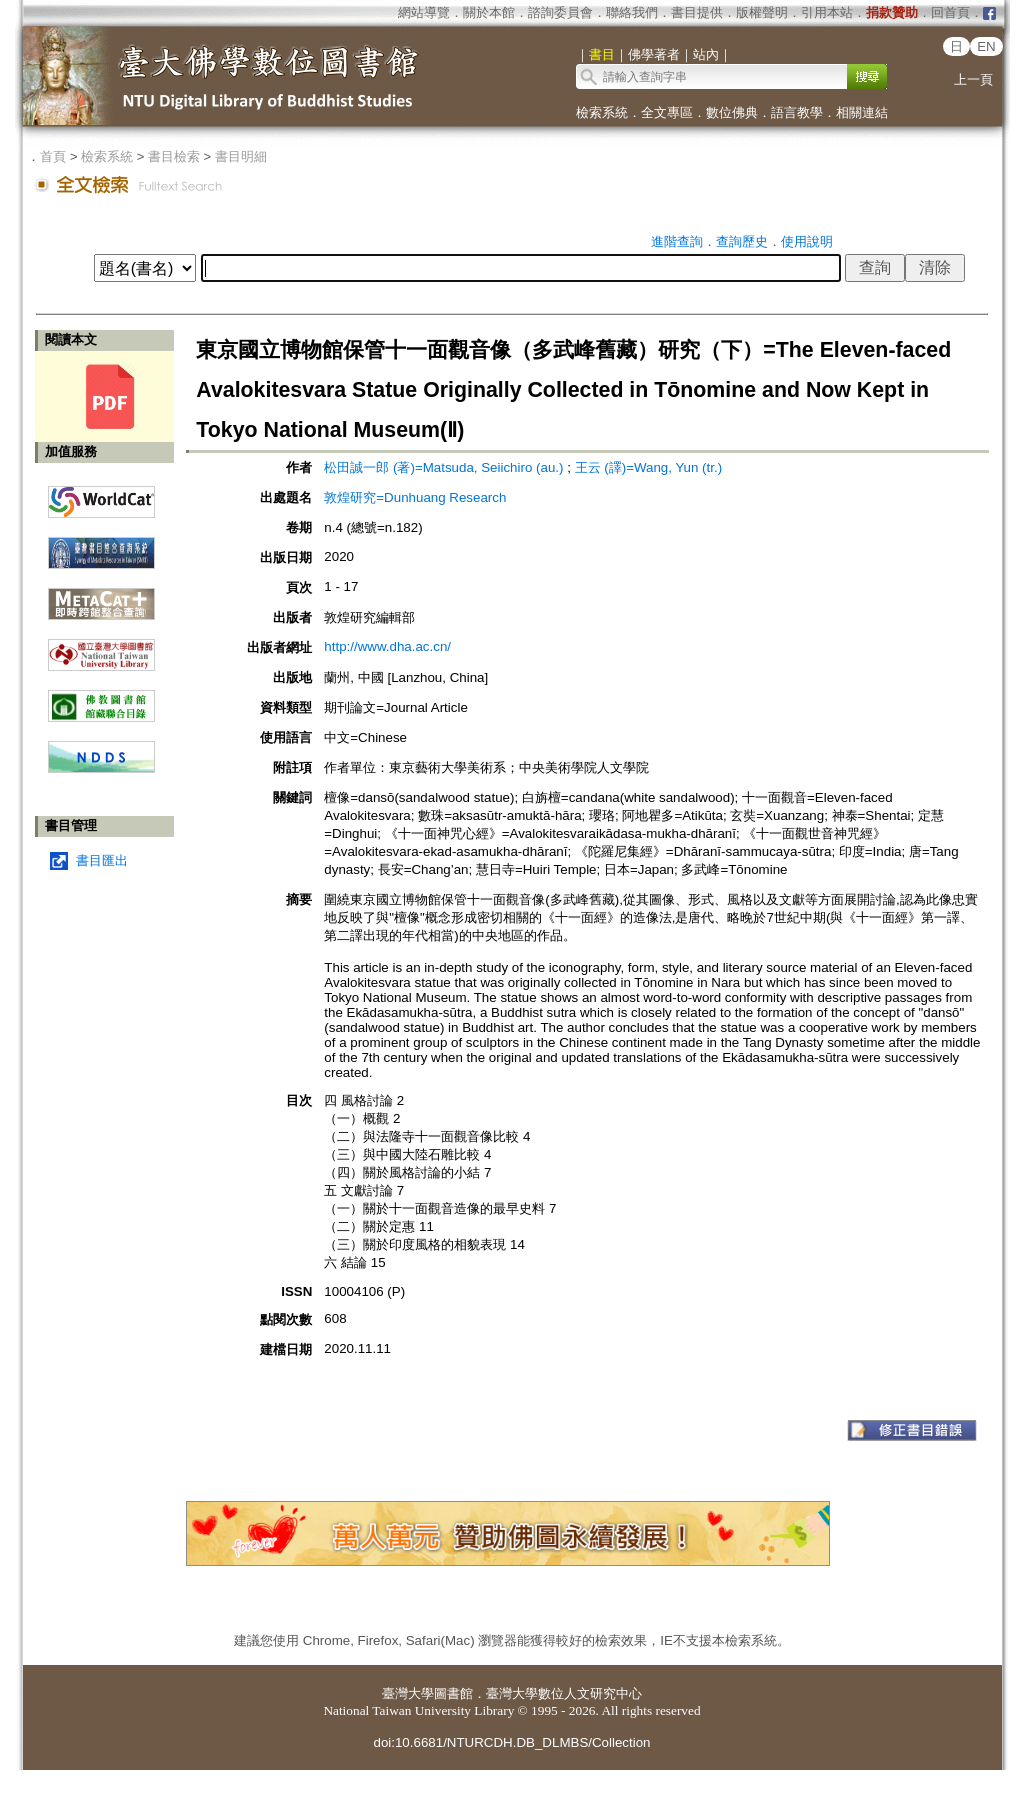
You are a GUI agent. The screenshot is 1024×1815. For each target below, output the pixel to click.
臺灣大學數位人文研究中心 (564, 1693)
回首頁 (950, 12)
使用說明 (807, 241)
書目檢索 (174, 156)
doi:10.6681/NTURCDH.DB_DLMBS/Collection (511, 1742)
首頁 (53, 156)
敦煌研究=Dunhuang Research (415, 497)
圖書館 (453, 1693)
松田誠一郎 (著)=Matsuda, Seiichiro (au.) (443, 467)
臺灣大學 (408, 1693)
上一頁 (973, 79)
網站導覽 (424, 12)
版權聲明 (762, 12)
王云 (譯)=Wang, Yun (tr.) (649, 467)
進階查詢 (677, 241)
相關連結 (862, 112)
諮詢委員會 (560, 12)
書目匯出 (102, 860)
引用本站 (827, 12)
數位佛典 (732, 112)
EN (986, 46)
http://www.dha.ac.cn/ (387, 646)
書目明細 (241, 156)
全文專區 (667, 112)
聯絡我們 (632, 12)
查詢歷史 (742, 241)
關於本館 (489, 12)
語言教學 (797, 112)
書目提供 (697, 12)
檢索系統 (602, 112)
